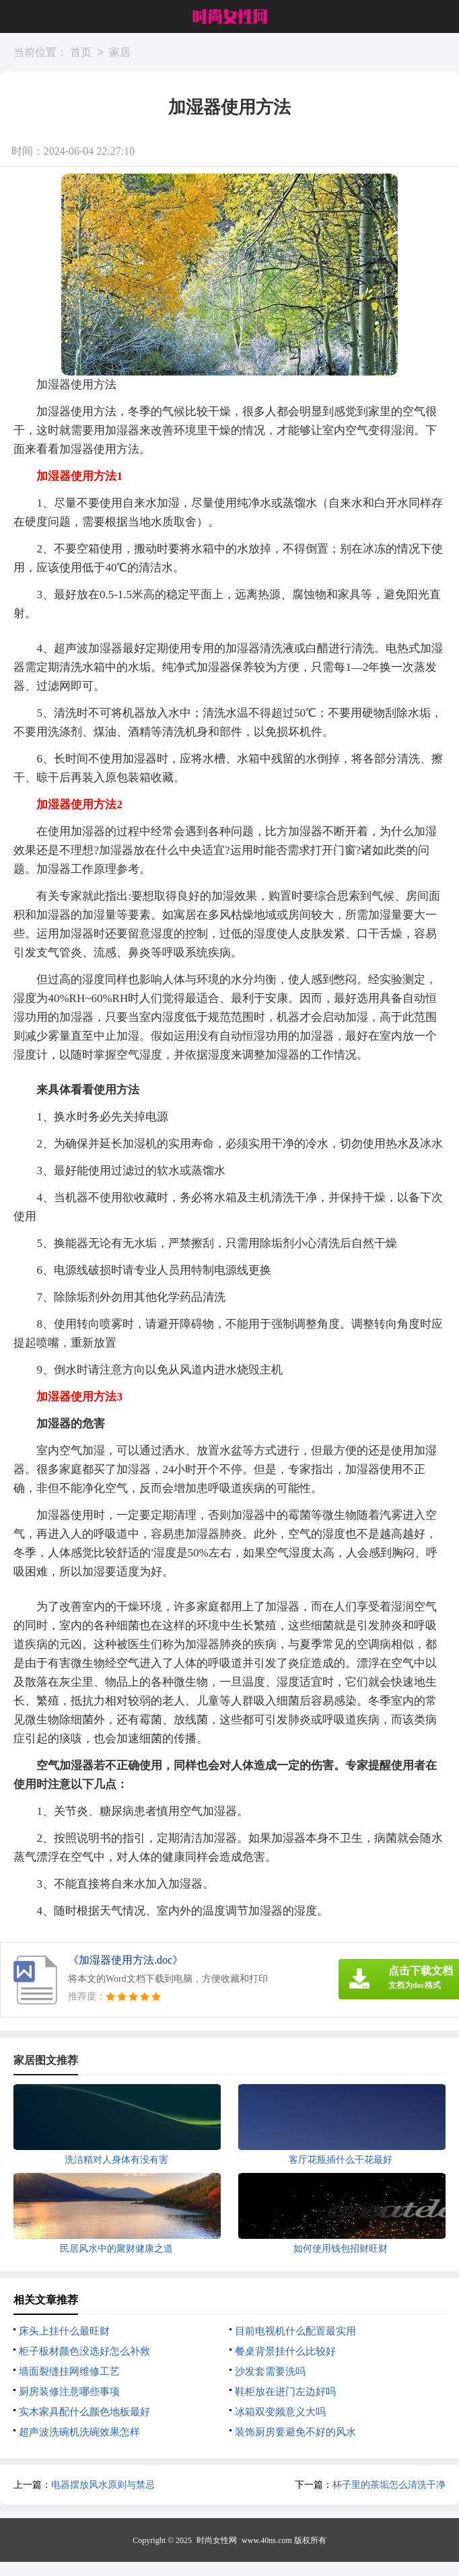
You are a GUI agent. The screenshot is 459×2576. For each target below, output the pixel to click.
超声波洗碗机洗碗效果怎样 (79, 2432)
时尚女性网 (217, 2540)
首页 (81, 53)
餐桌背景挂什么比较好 (285, 2351)
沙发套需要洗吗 (270, 2371)
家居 (120, 53)
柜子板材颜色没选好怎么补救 (84, 2351)
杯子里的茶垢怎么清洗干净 (389, 2485)
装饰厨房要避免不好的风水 (295, 2432)
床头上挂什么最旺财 (64, 2331)
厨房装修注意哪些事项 (69, 2391)
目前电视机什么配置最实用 (295, 2331)
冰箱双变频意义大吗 (280, 2411)
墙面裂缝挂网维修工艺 (69, 2371)
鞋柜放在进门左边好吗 (285, 2391)
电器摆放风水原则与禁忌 (103, 2485)
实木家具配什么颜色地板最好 (84, 2411)
